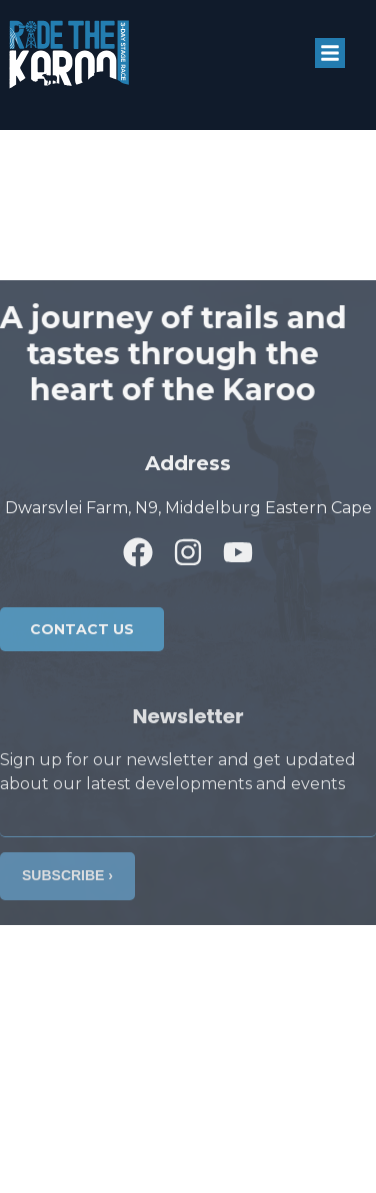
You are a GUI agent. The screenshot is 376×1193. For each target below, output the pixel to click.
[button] (330, 53)
